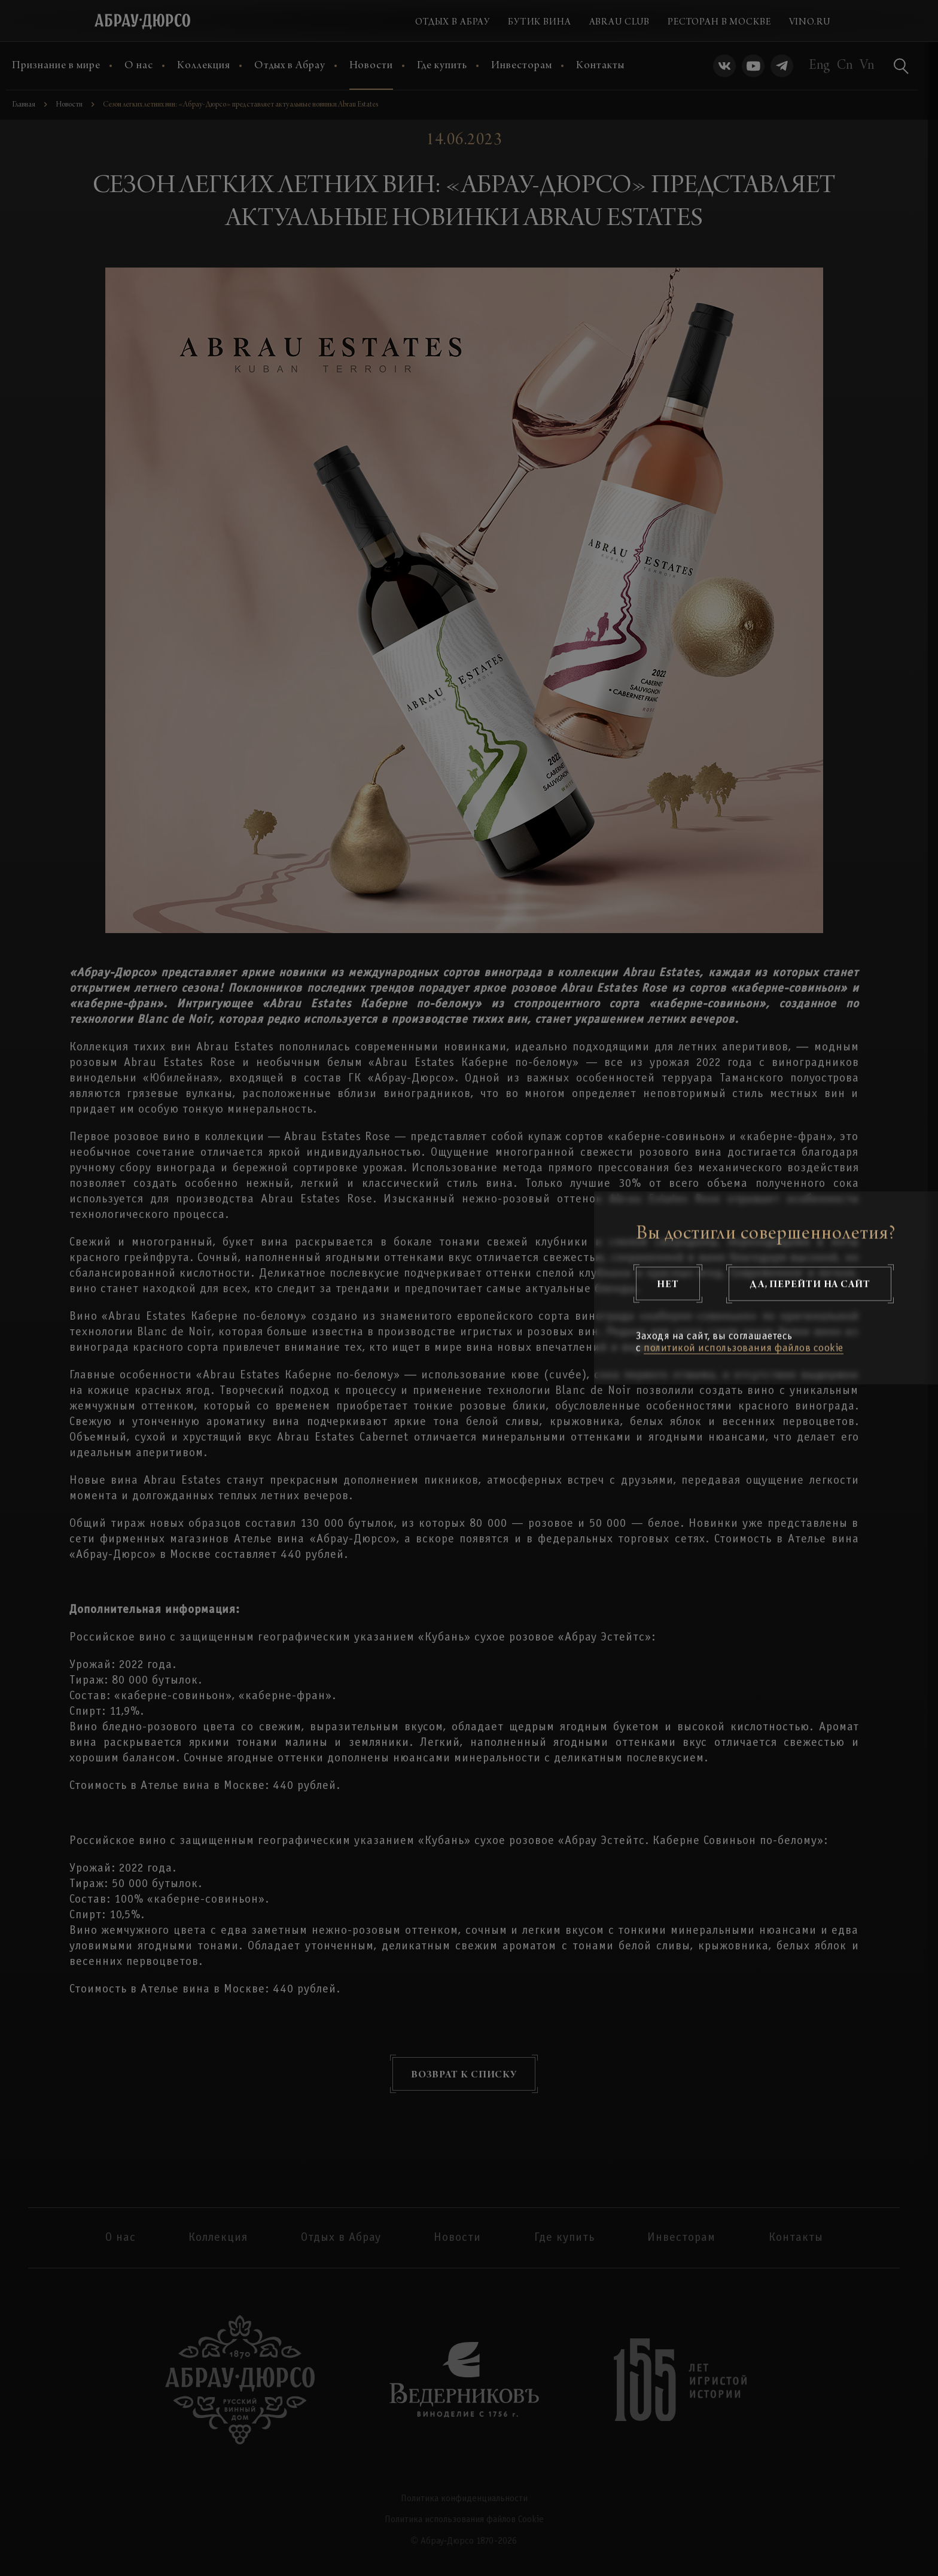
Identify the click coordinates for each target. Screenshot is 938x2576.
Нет (668, 1284)
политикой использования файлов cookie (743, 1349)
